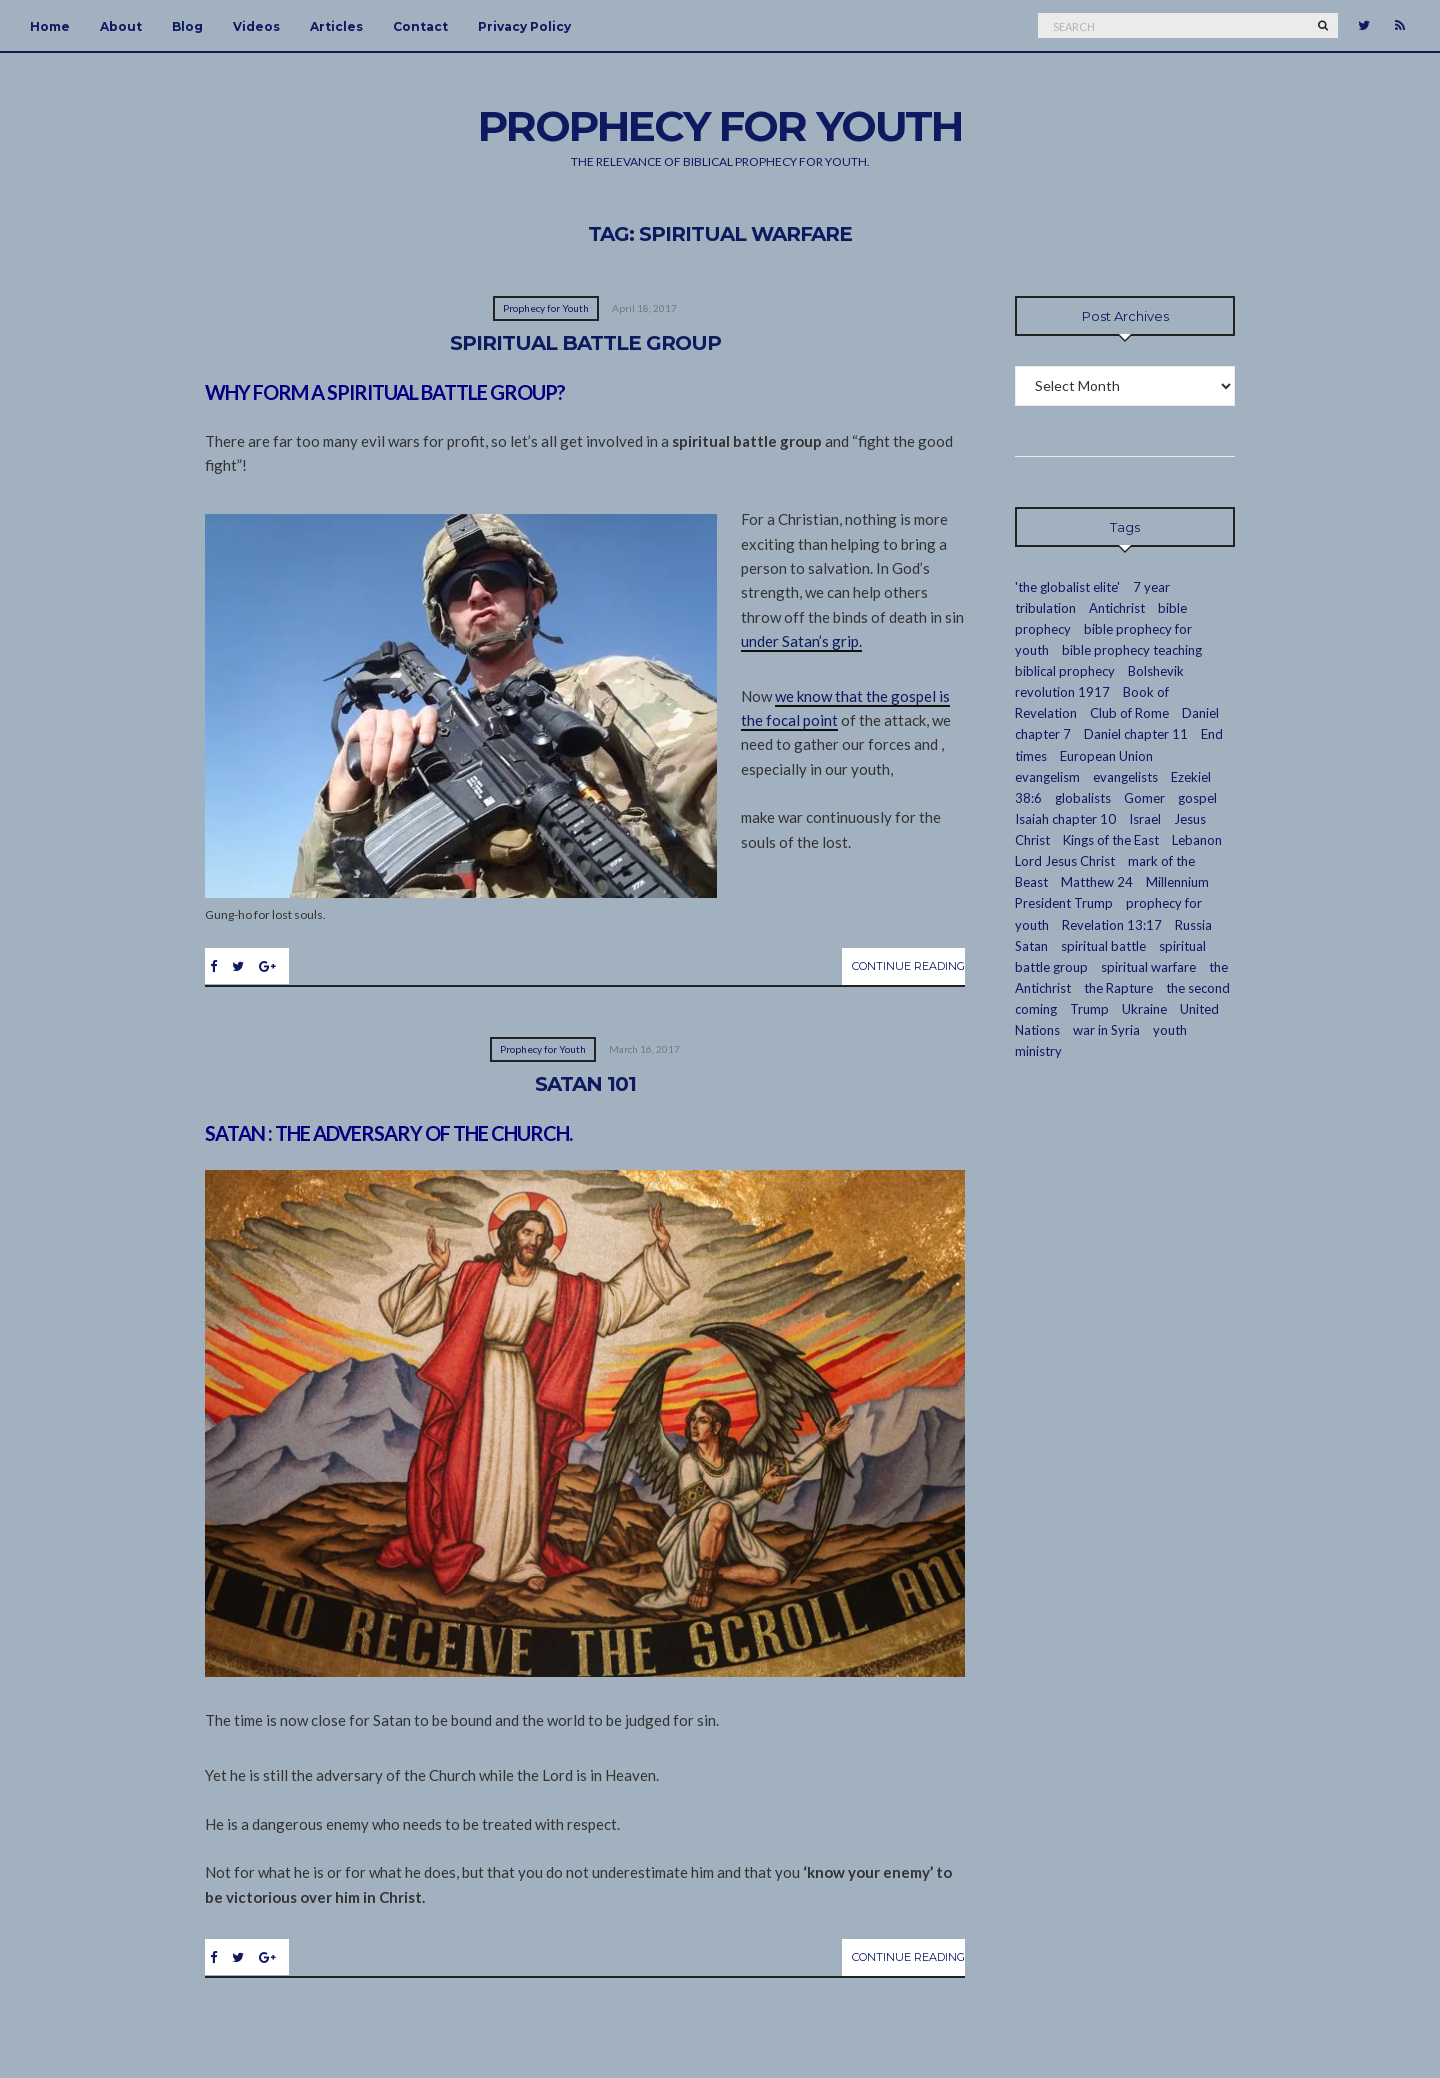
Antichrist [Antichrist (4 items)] (1117, 608)
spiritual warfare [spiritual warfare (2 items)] (1148, 967)
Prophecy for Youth (546, 308)
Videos (256, 26)
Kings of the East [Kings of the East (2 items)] (1111, 840)
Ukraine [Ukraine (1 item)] (1144, 1009)
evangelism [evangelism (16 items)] (1047, 777)
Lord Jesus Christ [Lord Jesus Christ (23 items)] (1065, 861)
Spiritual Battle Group (585, 343)
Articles (336, 26)
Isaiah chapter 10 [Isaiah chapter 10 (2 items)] (1065, 819)
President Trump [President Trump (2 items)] (1064, 903)
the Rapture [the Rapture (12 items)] (1118, 988)
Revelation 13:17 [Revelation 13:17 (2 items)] (1112, 925)
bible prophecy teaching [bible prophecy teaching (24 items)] (1132, 650)
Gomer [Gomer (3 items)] (1144, 798)
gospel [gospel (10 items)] (1197, 798)
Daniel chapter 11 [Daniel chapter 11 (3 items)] (1136, 734)
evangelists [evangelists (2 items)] (1125, 777)
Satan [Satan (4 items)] (1031, 946)
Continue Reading (908, 966)
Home (50, 26)
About (121, 26)
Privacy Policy (524, 26)
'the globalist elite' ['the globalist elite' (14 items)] (1067, 587)
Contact (420, 26)
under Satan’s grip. (801, 641)
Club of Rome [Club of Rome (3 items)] (1129, 713)
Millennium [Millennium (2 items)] (1177, 882)
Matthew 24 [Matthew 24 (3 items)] (1097, 882)
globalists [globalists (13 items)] (1083, 798)
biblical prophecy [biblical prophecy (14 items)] (1065, 671)
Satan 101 (585, 1084)
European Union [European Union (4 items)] (1106, 756)
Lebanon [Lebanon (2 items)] (1197, 840)
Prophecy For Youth (720, 126)
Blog (187, 26)
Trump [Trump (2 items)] (1089, 1009)
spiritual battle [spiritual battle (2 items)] (1103, 946)
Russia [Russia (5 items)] (1193, 925)
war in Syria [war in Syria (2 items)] (1106, 1030)
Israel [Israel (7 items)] (1145, 819)
